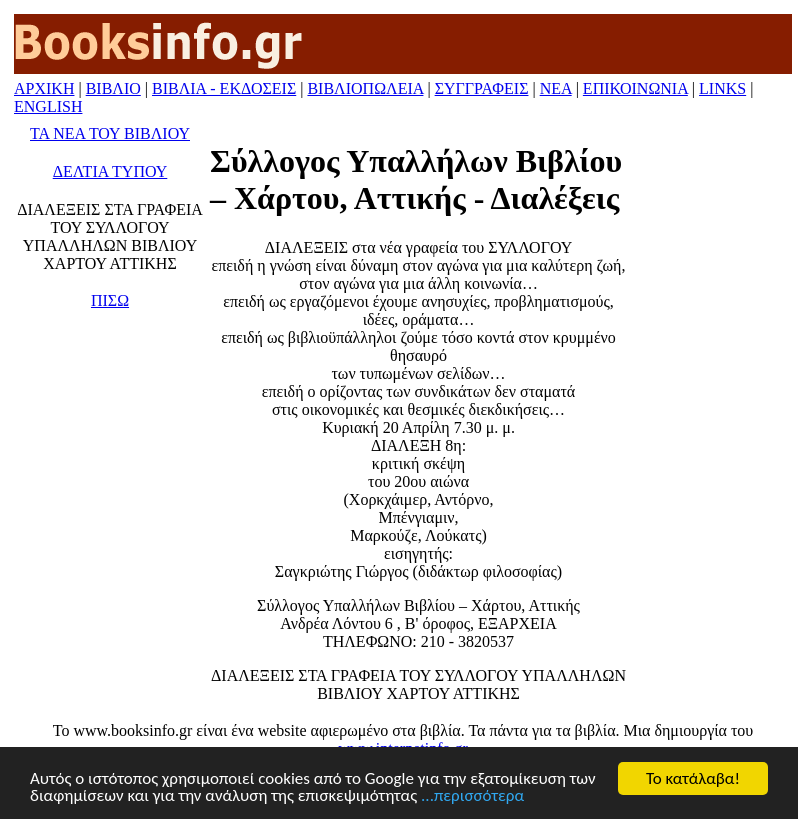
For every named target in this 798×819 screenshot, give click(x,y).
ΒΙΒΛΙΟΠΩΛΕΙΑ (365, 88)
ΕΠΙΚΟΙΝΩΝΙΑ (635, 88)
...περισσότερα (472, 796)
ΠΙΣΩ (110, 300)
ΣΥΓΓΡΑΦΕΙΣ (482, 88)
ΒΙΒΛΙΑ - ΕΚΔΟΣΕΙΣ (224, 88)
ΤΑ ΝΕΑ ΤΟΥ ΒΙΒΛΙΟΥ (110, 133)
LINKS (722, 88)
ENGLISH (48, 106)
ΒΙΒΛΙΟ (113, 88)
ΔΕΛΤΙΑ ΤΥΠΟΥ (110, 171)
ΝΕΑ (556, 88)
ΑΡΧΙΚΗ (44, 88)
